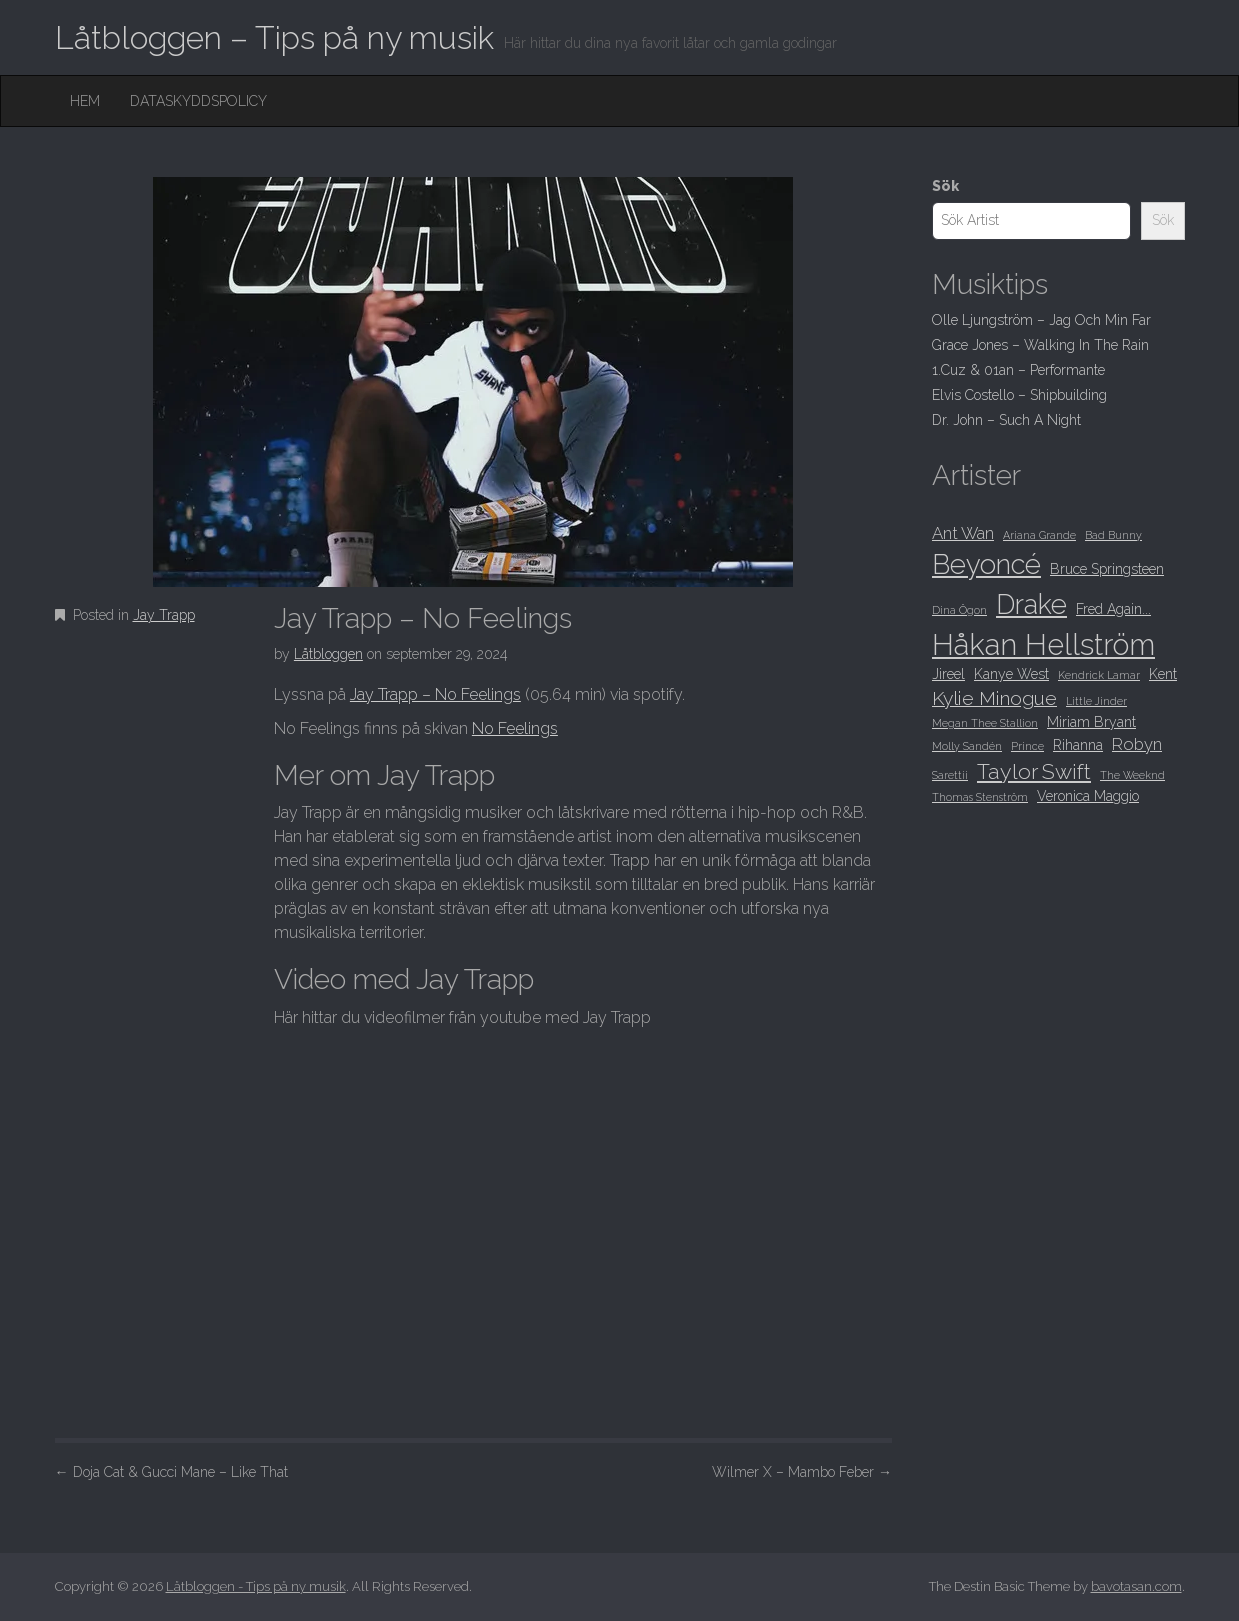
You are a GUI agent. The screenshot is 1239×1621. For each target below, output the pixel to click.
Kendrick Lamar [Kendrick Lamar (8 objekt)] (1099, 675)
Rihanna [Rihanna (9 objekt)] (1078, 745)
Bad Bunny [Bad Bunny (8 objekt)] (1113, 535)
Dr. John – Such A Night (1006, 420)
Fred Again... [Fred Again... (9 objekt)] (1113, 609)
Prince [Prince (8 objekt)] (1027, 746)
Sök (945, 186)
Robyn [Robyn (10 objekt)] (1137, 744)
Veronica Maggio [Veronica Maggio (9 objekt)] (1088, 796)
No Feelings (515, 728)
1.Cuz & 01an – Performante (1018, 370)
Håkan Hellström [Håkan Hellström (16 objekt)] (1043, 644)
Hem (85, 101)
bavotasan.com (1136, 1586)
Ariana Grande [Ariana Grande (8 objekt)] (1039, 535)
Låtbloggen (328, 654)
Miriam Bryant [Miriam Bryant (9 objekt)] (1091, 722)
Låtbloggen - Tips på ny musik (256, 1586)
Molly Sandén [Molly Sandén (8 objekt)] (967, 746)
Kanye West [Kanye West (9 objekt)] (1011, 674)
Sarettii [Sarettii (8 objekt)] (950, 775)
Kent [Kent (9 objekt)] (1163, 674)
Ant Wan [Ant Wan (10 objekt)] (963, 533)
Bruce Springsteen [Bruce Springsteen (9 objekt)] (1107, 569)
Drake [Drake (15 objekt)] (1031, 604)
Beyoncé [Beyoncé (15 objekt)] (986, 564)
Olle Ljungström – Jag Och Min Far (1041, 320)
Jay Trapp (164, 615)
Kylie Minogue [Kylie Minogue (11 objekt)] (994, 698)
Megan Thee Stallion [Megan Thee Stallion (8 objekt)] (985, 723)
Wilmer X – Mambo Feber (802, 1472)
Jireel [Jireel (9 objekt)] (948, 674)
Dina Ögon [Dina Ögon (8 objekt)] (959, 610)
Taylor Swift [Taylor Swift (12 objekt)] (1034, 771)
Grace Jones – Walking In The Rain (1040, 345)
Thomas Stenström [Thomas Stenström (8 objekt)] (980, 797)
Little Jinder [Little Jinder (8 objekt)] (1096, 701)
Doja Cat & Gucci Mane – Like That (171, 1472)
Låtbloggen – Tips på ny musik (274, 37)
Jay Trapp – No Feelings (435, 694)
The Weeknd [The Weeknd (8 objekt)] (1132, 775)
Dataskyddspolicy (198, 101)
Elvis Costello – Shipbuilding (1019, 395)
